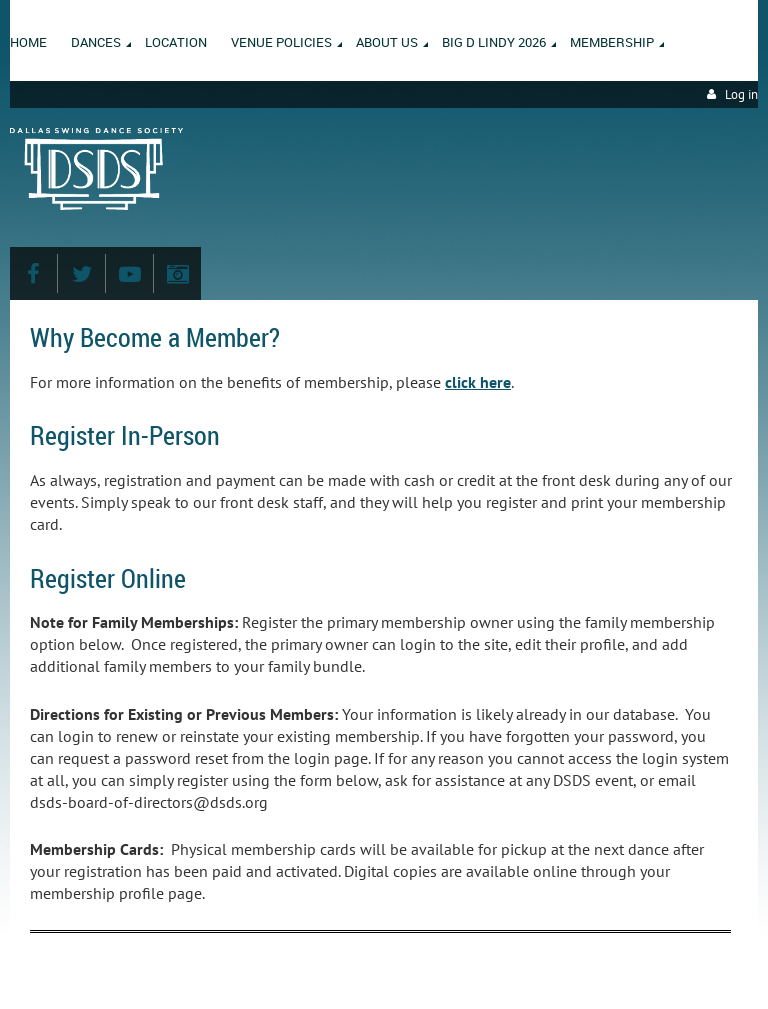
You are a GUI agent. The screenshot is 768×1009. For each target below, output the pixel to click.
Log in (741, 94)
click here (478, 382)
